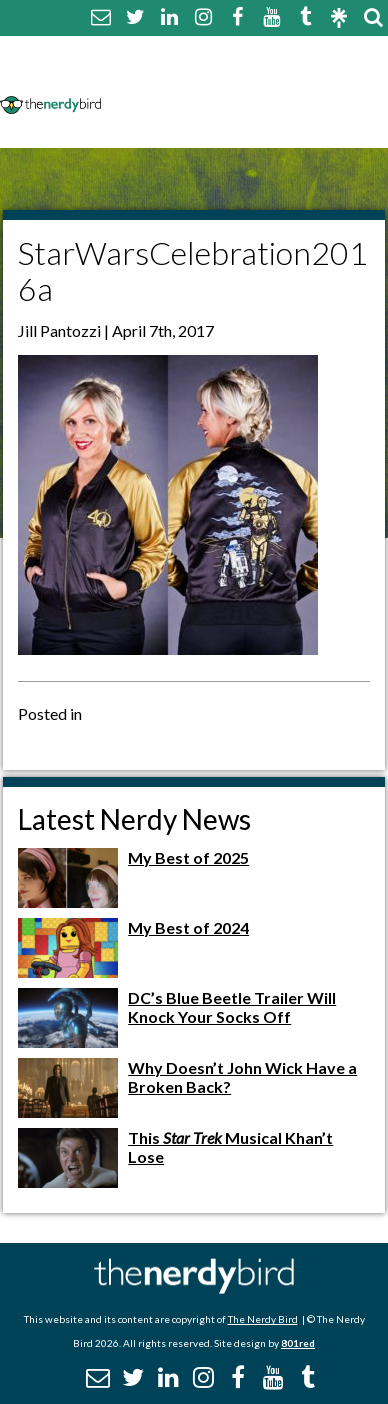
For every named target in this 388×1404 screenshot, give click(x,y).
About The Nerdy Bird (196, 53)
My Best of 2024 (188, 927)
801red (298, 1343)
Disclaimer (301, 77)
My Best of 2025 (188, 857)
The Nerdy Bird (263, 1319)
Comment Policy (175, 77)
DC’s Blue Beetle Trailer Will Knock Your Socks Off (232, 1007)
